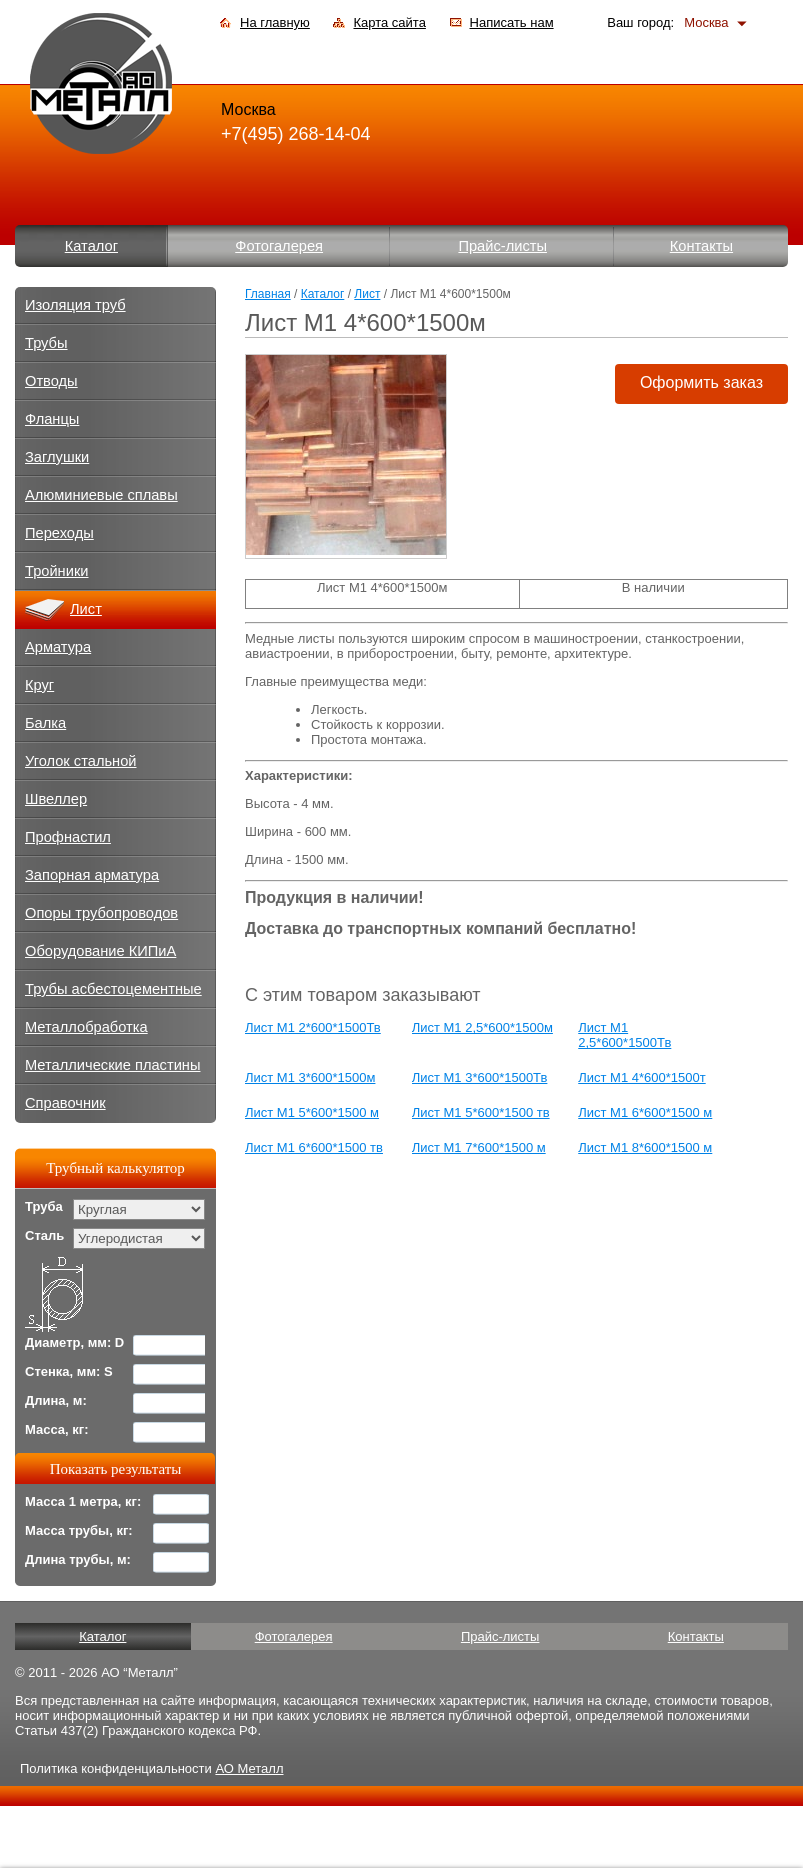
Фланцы (52, 419)
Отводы (51, 381)
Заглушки (57, 457)
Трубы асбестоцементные (113, 989)
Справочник (65, 1103)
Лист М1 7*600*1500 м (479, 1147)
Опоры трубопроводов (101, 913)
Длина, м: (56, 1400)
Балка (45, 723)
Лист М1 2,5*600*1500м (482, 1027)
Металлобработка (86, 1027)
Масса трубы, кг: (79, 1530)
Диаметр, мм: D (74, 1342)
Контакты (701, 246)
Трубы (46, 343)
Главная (268, 294)
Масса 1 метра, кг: (83, 1501)
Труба (44, 1206)
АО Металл (249, 1768)
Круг (39, 685)
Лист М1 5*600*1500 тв (481, 1112)
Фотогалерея (279, 246)
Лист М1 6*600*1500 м (645, 1112)
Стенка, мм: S (69, 1371)
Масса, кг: (57, 1429)
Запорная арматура (92, 875)
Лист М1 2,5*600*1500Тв (624, 1035)
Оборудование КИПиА (100, 951)
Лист (367, 294)
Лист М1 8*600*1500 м (645, 1147)
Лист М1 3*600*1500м (310, 1077)
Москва (706, 22)
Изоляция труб (75, 305)
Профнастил (68, 837)
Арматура (58, 647)
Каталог (91, 246)
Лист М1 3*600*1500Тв (480, 1077)
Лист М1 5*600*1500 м (312, 1112)
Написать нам (512, 22)
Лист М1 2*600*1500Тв (313, 1027)
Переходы (59, 533)
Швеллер (56, 799)
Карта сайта (389, 22)
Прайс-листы (502, 246)
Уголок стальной (81, 761)
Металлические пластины (112, 1065)
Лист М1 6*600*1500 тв (314, 1147)
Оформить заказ (701, 382)
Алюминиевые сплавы (101, 495)
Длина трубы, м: (78, 1559)
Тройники (57, 571)
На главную (275, 22)
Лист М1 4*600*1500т (641, 1077)
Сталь (44, 1235)
